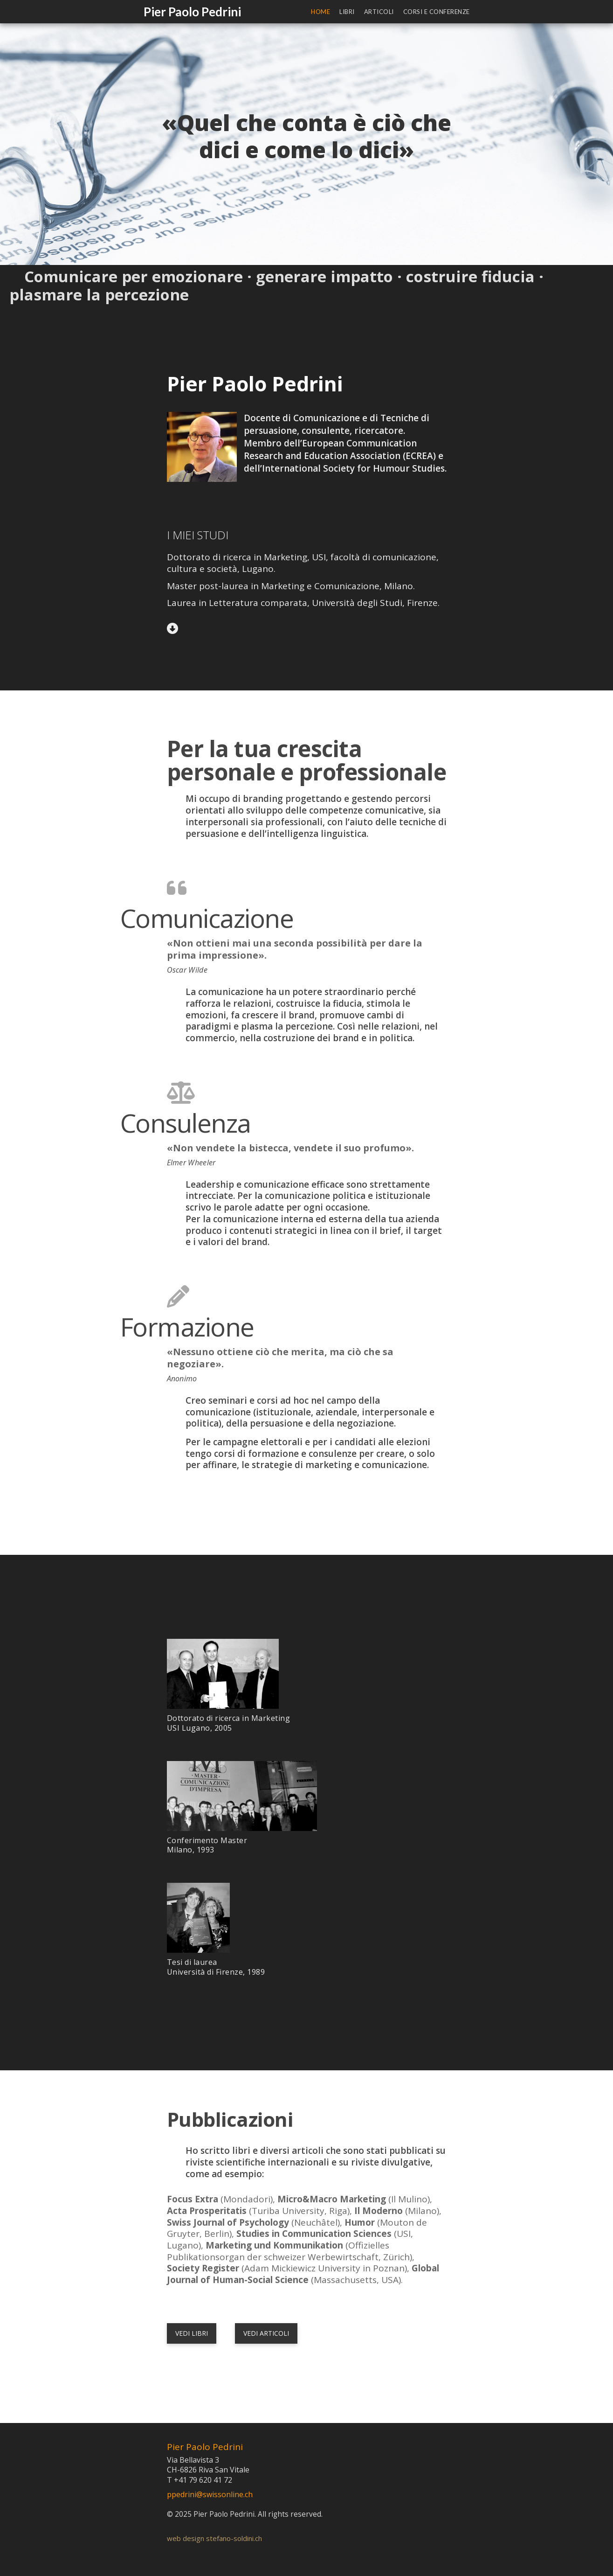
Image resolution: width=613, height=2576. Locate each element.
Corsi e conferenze (436, 11)
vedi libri (191, 2333)
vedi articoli (266, 2333)
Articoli (379, 11)
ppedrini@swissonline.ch (210, 2494)
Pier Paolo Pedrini (192, 11)
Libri (347, 11)
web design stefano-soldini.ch (214, 2538)
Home (320, 11)
